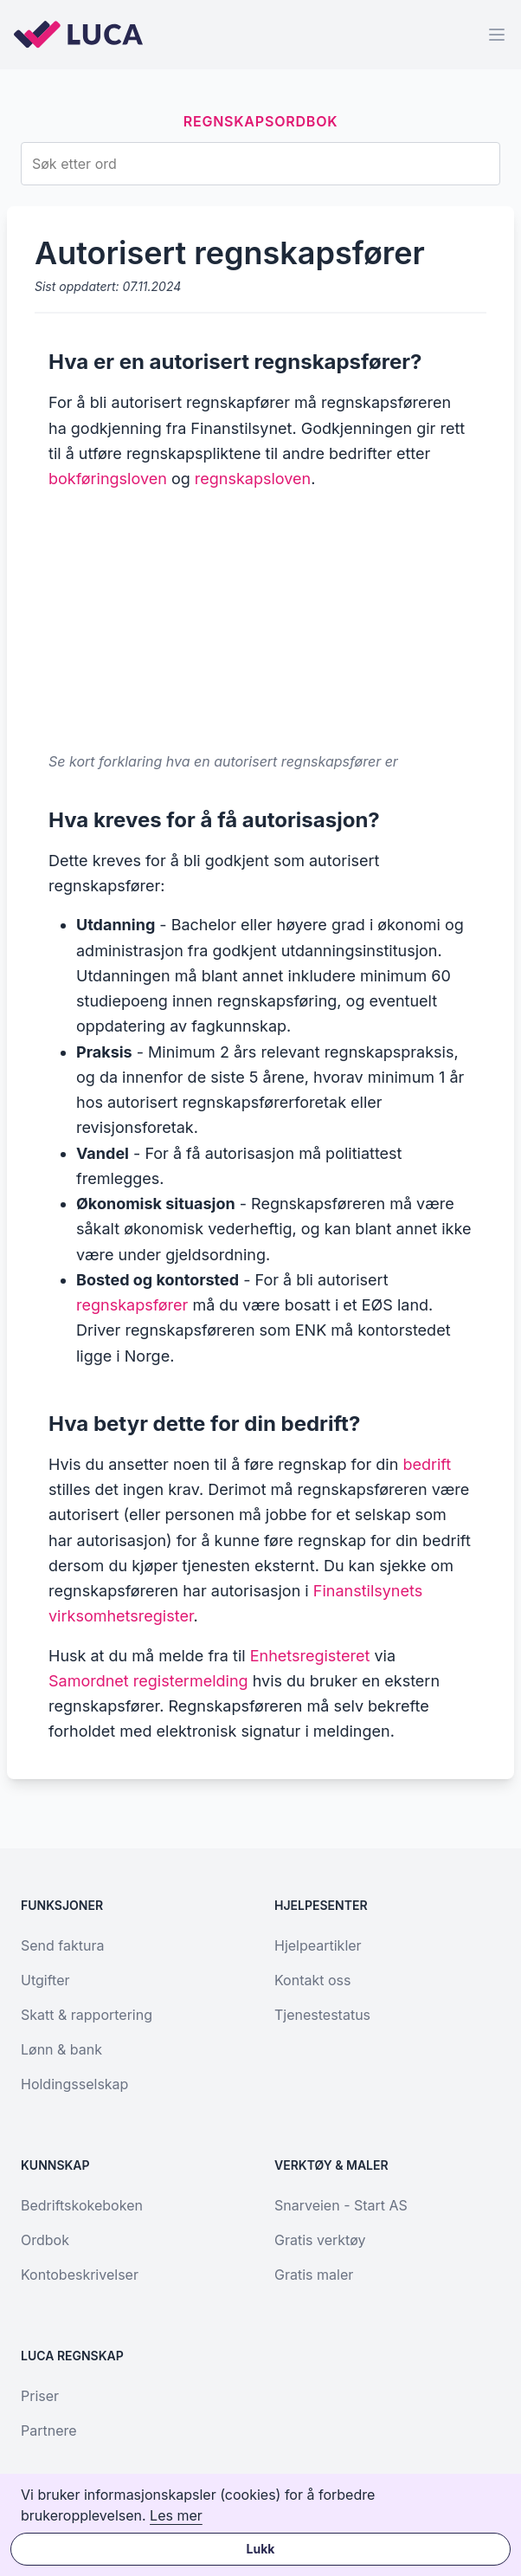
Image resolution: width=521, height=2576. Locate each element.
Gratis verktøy (319, 2240)
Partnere (49, 2430)
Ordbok (45, 2240)
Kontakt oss (312, 1980)
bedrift (426, 1464)
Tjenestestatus (322, 2014)
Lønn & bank (61, 2049)
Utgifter (45, 1980)
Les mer (176, 2515)
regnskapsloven (253, 478)
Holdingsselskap (74, 2084)
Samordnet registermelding (148, 1681)
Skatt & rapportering (86, 2014)
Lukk (261, 2548)
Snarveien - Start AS (341, 2205)
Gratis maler (313, 2274)
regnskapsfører (132, 1305)
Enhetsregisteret (310, 1656)
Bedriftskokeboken (82, 2205)
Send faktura (62, 1945)
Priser (40, 2395)
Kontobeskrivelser (79, 2274)
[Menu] (496, 34)
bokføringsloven (107, 478)
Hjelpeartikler (318, 1945)
